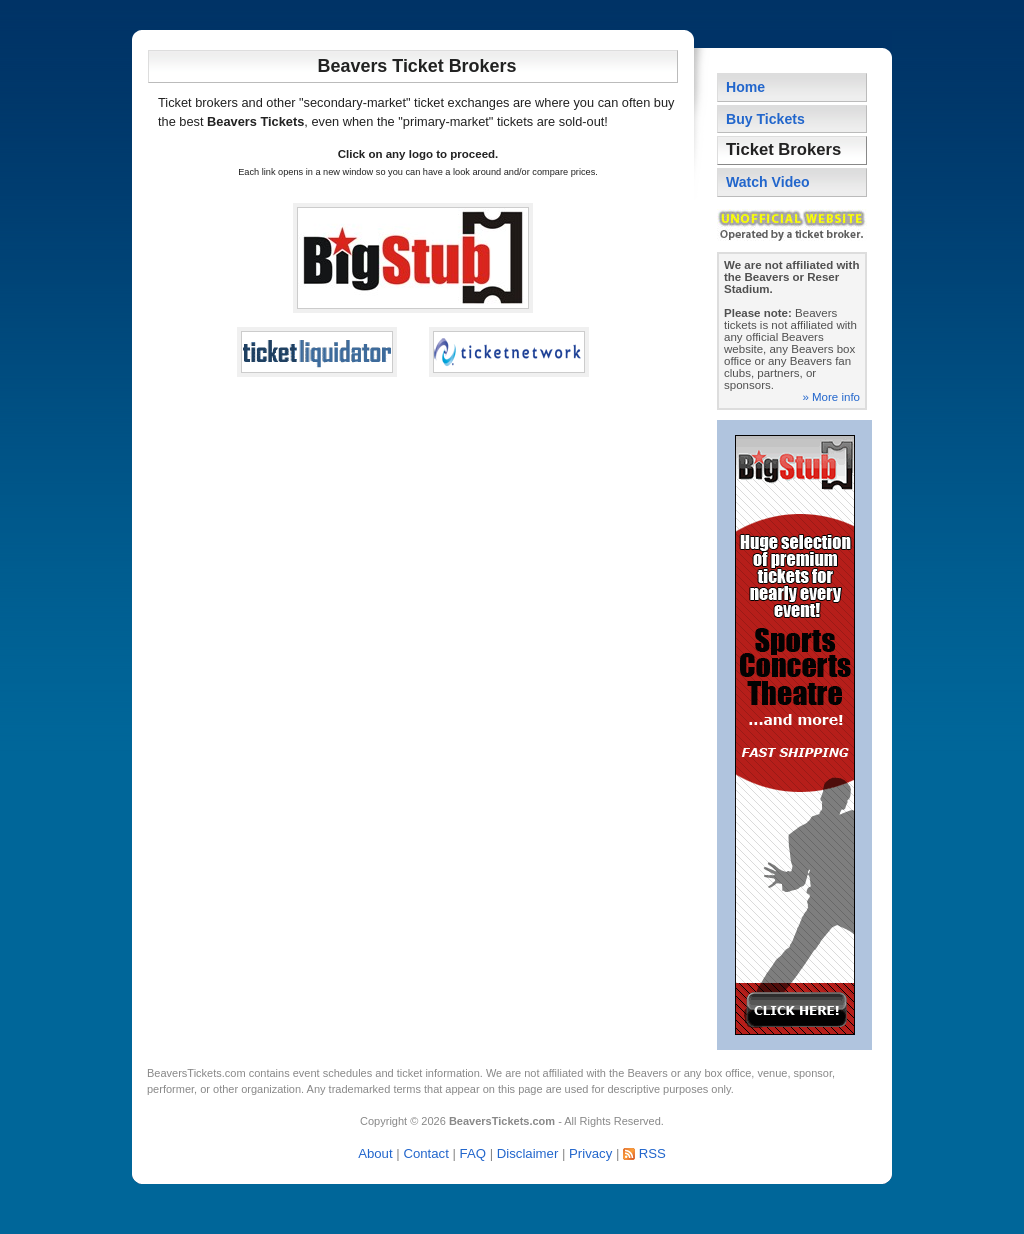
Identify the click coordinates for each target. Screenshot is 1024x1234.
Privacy (590, 1153)
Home (745, 87)
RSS (652, 1153)
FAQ (473, 1153)
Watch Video (768, 182)
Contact (425, 1153)
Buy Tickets (765, 119)
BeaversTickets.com (196, 1073)
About (375, 1153)
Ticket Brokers (783, 149)
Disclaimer (528, 1153)
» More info (831, 397)
